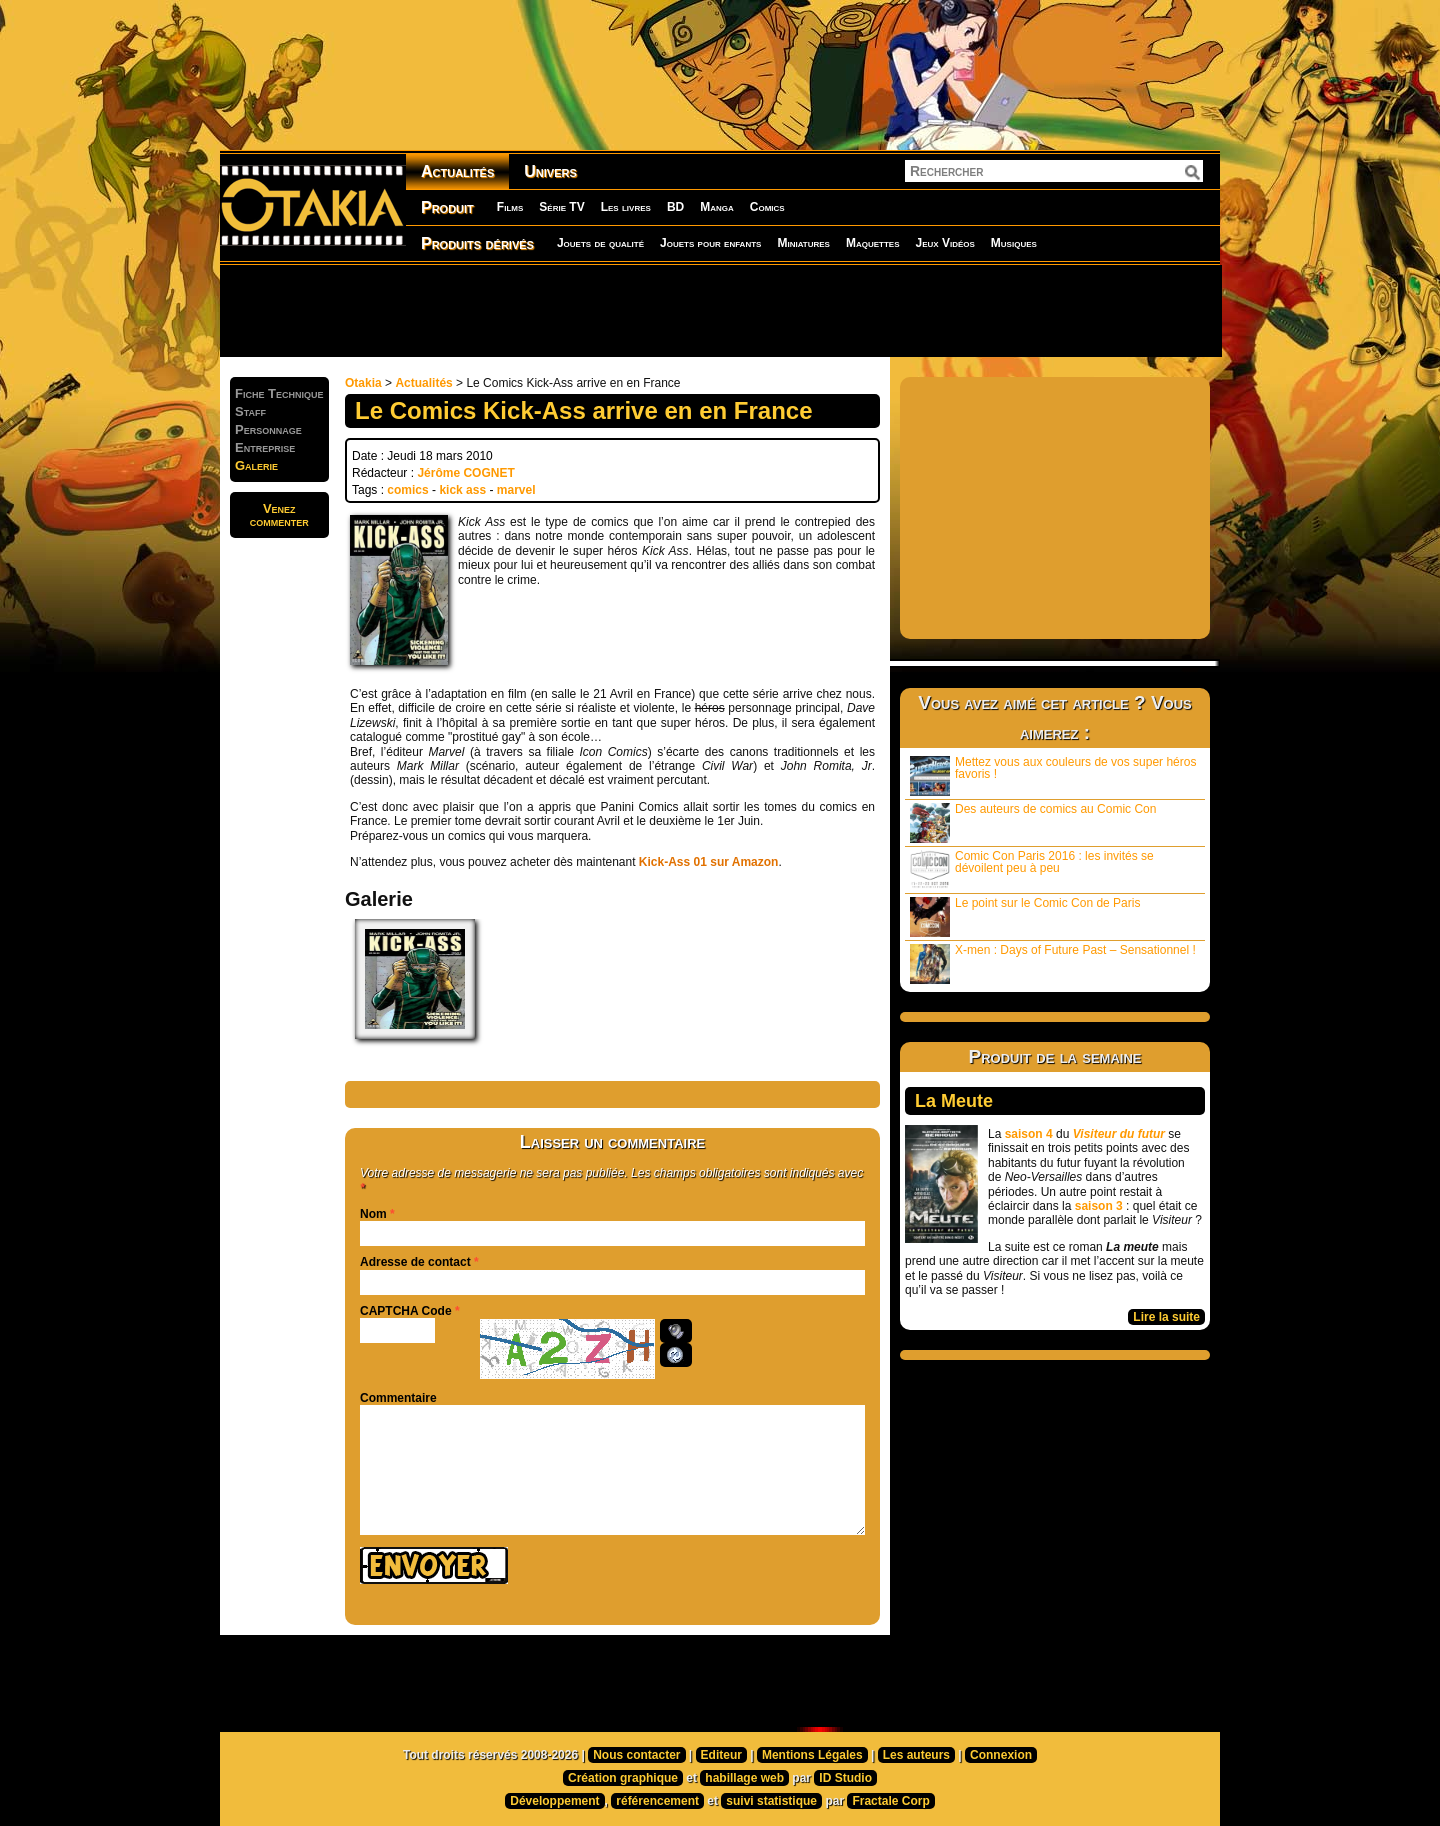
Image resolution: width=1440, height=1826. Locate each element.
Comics (767, 207)
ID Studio (845, 1778)
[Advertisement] (720, 310)
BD (675, 207)
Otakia (363, 383)
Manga (717, 207)
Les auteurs (916, 1755)
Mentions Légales (812, 1755)
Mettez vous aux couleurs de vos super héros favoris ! (1053, 775)
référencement (657, 1801)
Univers (550, 171)
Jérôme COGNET (465, 473)
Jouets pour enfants (710, 243)
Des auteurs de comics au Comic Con (1033, 822)
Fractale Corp (890, 1801)
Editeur (721, 1755)
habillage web (744, 1778)
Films (510, 207)
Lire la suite (1166, 1317)
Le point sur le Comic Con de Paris (1025, 916)
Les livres (626, 207)
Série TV (561, 207)
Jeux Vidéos (944, 243)
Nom (373, 1214)
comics (407, 490)
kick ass (462, 490)
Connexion (1001, 1755)
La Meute (954, 1101)
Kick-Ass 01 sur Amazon (709, 862)
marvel (516, 490)
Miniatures (803, 243)
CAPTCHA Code (406, 1311)
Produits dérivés (477, 243)
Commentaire (398, 1398)
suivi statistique (771, 1801)
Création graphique (623, 1778)
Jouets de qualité (600, 243)
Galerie (256, 465)
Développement (554, 1801)
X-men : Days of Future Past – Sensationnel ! (1053, 963)
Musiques (1014, 243)
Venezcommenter (279, 515)
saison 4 (1029, 1134)
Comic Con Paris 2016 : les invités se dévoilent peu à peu (1032, 869)
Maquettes (873, 243)
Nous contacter (636, 1755)
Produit (447, 207)
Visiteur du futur (1119, 1134)
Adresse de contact (415, 1262)
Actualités (457, 171)
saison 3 (1099, 1206)
